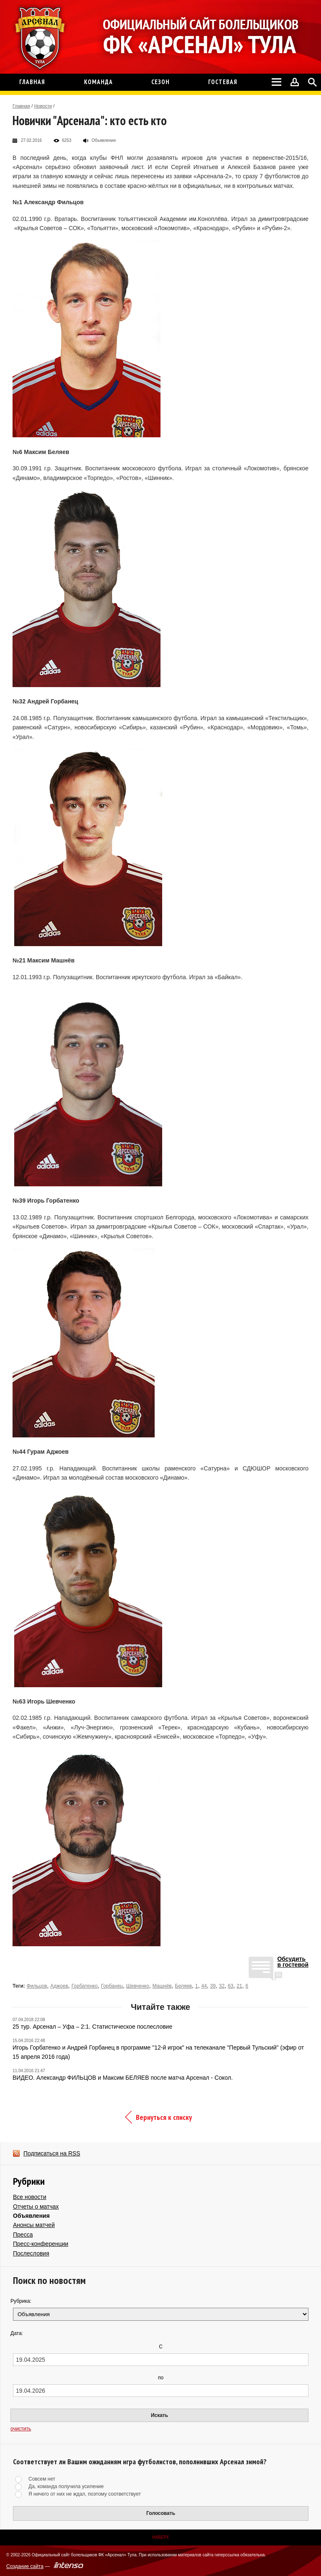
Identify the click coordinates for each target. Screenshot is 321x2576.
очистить (20, 2429)
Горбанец (112, 1986)
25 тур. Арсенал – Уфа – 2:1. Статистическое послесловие (92, 2026)
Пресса (23, 2234)
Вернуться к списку (164, 2117)
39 (213, 1986)
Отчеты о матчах (36, 2206)
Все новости (29, 2197)
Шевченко (137, 1986)
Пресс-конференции (40, 2243)
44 (203, 1986)
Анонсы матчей (34, 2225)
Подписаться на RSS (51, 2153)
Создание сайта (24, 2566)
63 (230, 1986)
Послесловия (31, 2253)
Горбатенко (84, 1986)
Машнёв (162, 1986)
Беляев (183, 1986)
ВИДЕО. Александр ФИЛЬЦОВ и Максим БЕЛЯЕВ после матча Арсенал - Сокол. (123, 2077)
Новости (43, 105)
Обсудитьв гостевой (292, 1962)
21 (239, 1986)
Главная (21, 105)
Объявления (31, 2215)
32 (221, 1986)
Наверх (160, 2537)
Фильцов (37, 1986)
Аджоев (59, 1986)
